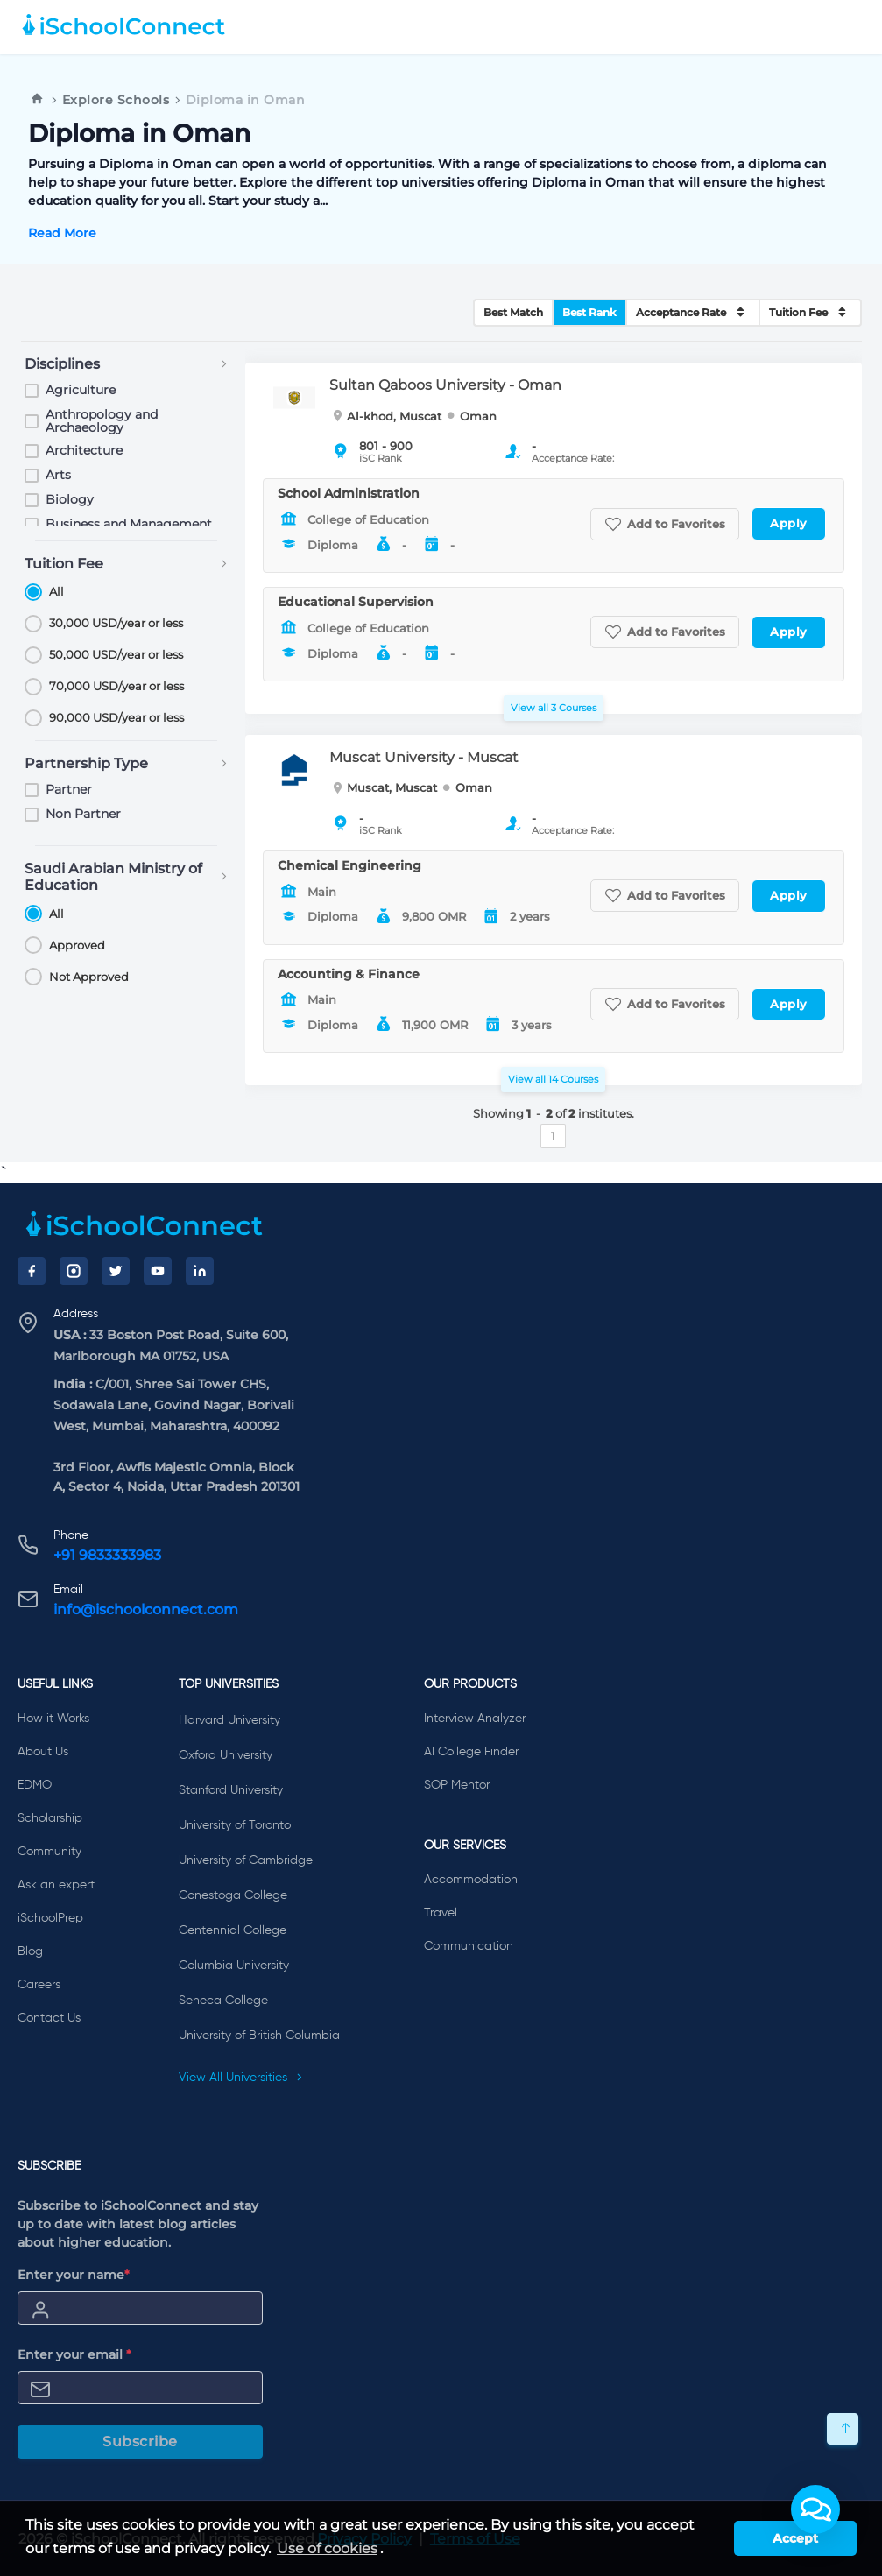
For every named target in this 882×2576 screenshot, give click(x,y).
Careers (39, 1985)
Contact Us (49, 2018)
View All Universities (241, 2077)
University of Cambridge (246, 1860)
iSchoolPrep (50, 1918)
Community (49, 1852)
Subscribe (140, 2441)
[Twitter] (116, 1271)
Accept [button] (795, 2538)
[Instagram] (74, 1271)
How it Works (53, 1718)
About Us (43, 1752)
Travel (440, 1913)
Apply (789, 523)
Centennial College (232, 1930)
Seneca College (223, 2000)
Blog (30, 1951)
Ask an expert (56, 1885)
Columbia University (234, 1965)
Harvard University (229, 1720)
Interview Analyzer (475, 1718)
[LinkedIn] (200, 1271)
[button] (815, 2509)
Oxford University (225, 1755)
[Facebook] (32, 1271)
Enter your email (74, 2354)
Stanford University (231, 1790)
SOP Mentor (457, 1785)
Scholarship (50, 1818)
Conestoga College (233, 1895)
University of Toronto (235, 1825)
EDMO (35, 1785)
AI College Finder (471, 1752)
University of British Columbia (259, 2035)
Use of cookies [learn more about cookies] (327, 2548)
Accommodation (471, 1880)
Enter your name (74, 2275)
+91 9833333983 (107, 1555)
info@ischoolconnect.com (145, 1609)
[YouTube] (158, 1271)
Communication (468, 1946)
